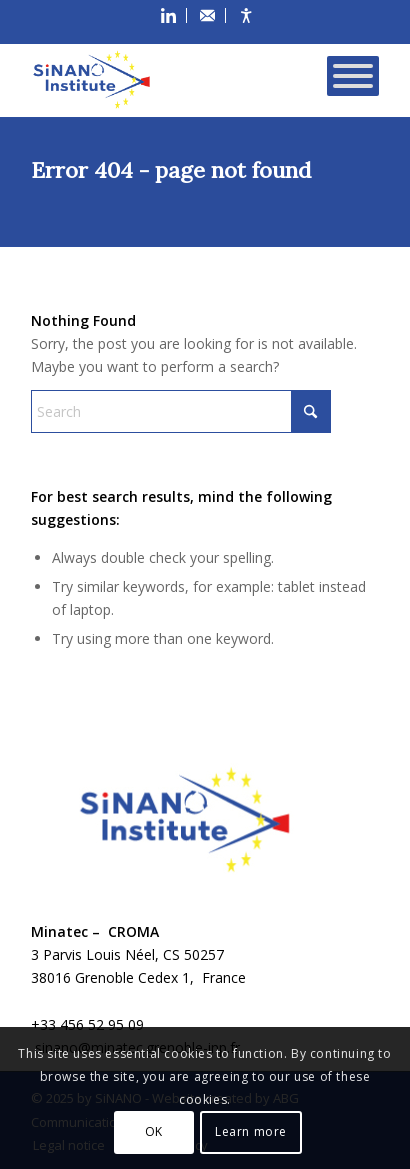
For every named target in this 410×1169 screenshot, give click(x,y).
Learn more (251, 1131)
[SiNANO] (170, 73)
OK (154, 1131)
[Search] (181, 411)
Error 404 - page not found (171, 170)
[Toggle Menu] (353, 76)
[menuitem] (169, 15)
